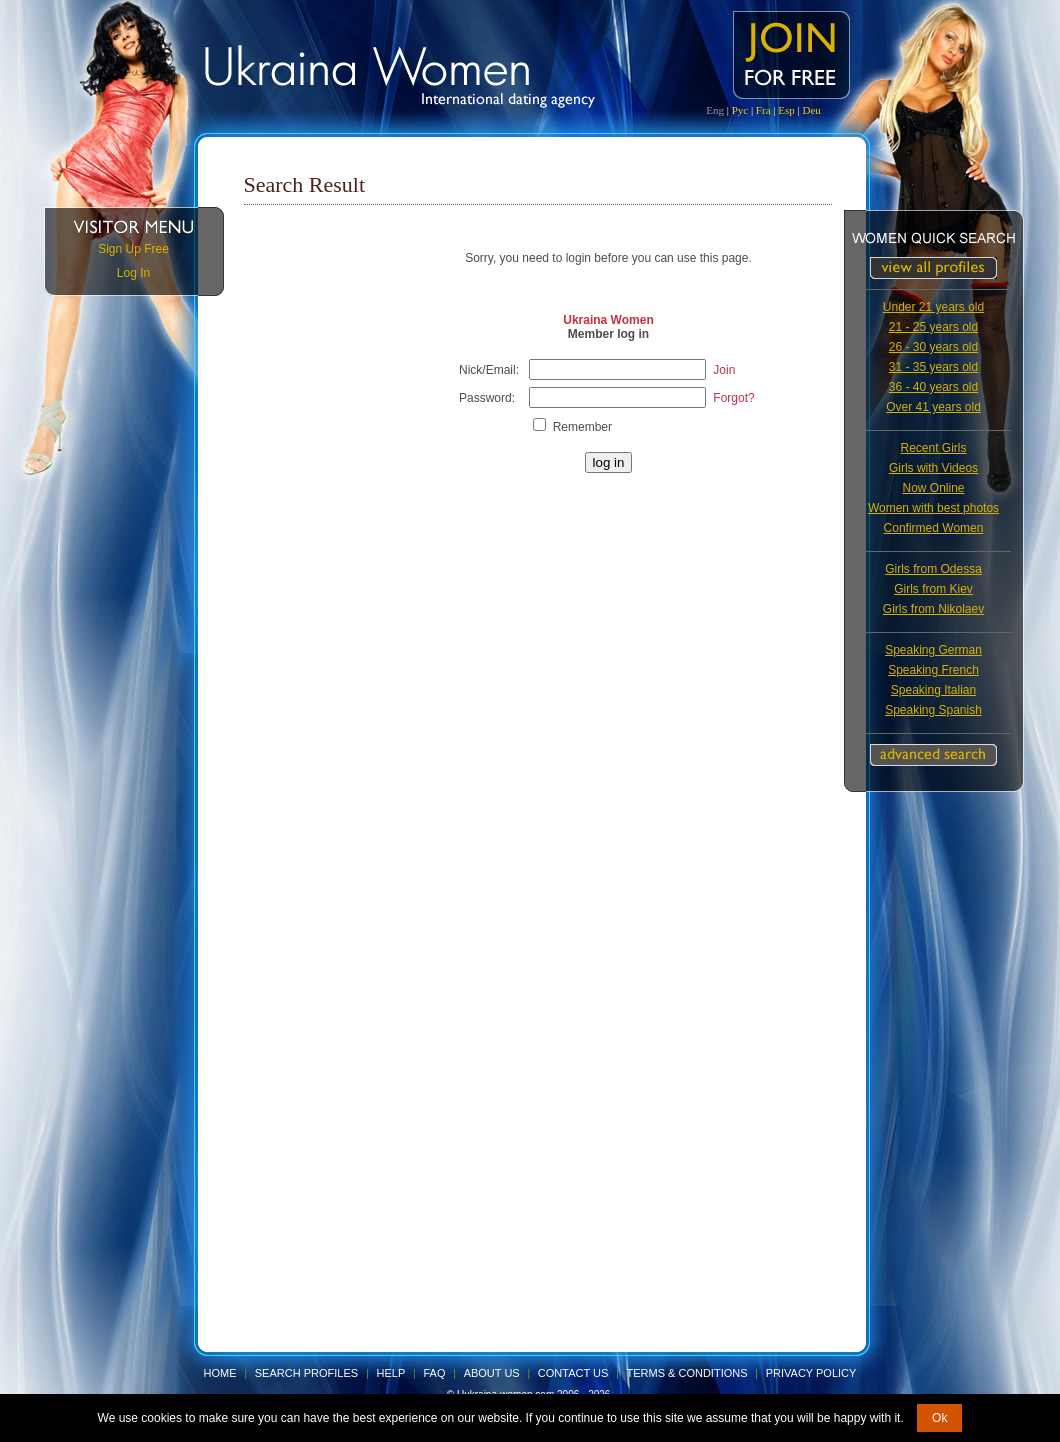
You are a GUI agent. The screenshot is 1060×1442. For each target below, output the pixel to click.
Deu (811, 110)
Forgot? (733, 398)
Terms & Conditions (687, 1373)
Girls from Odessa (933, 569)
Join (724, 370)
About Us (492, 1373)
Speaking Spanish (933, 710)
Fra (763, 110)
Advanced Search (933, 755)
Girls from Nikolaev (933, 609)
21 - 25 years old (933, 327)
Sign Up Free (133, 249)
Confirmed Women (934, 528)
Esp (786, 110)
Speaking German (933, 650)
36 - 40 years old (933, 387)
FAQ (434, 1373)
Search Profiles (308, 1373)
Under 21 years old (933, 307)
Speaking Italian (933, 690)
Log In (133, 273)
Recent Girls (933, 448)
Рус (740, 110)
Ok (939, 1418)
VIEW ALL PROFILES (933, 268)
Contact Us (573, 1373)
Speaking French (933, 670)
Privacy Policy (811, 1373)
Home (220, 1373)
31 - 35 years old (933, 367)
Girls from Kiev (933, 589)
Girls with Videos (933, 468)
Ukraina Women (608, 320)
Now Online (933, 488)
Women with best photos (933, 508)
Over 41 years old (933, 407)
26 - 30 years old (933, 347)
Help (391, 1373)
